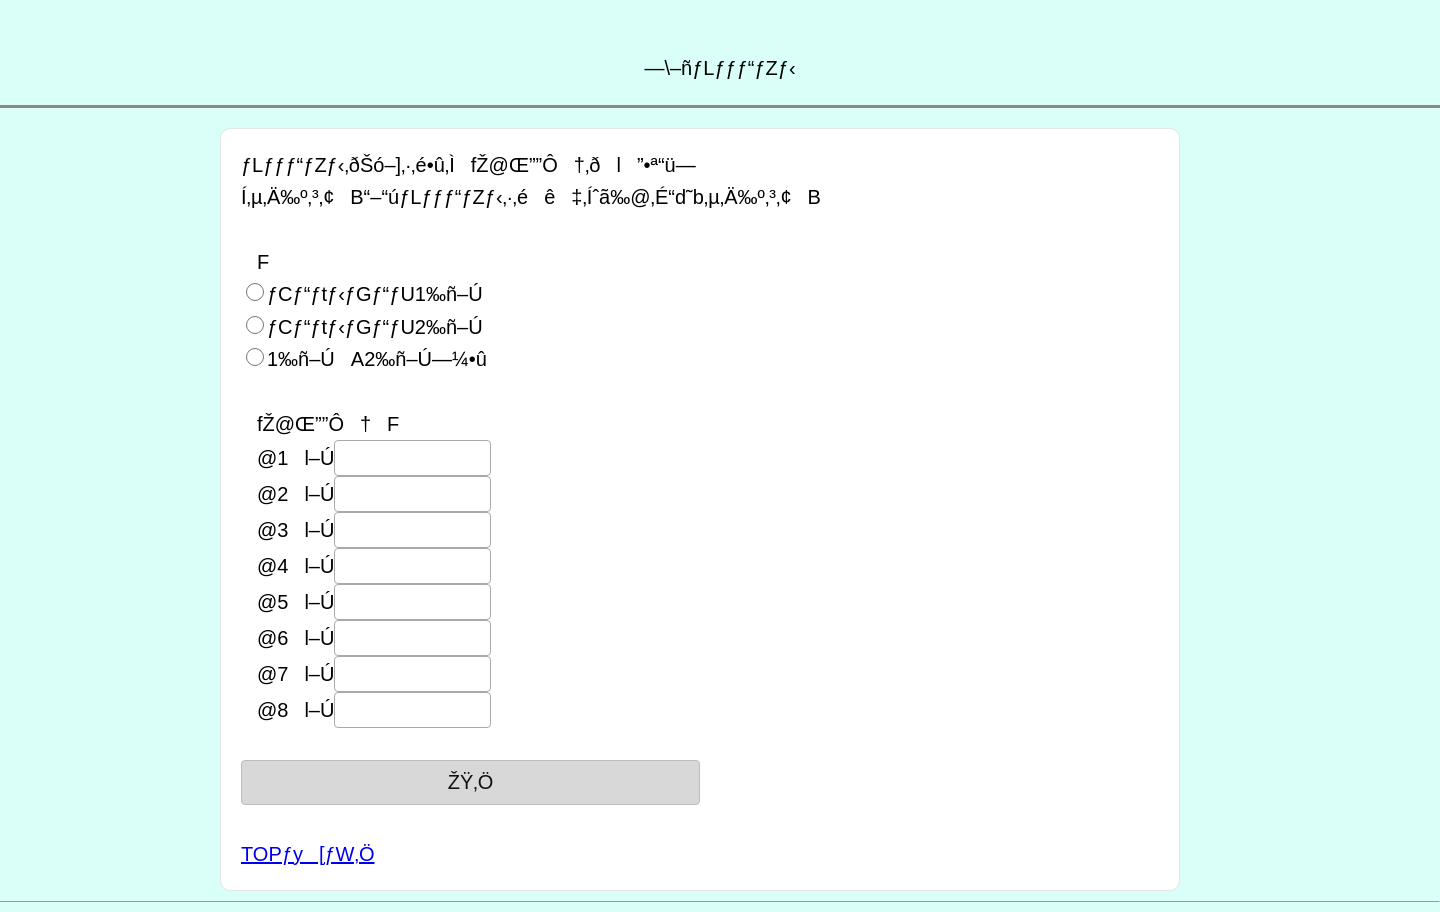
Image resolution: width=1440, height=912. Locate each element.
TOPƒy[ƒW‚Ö (307, 854)
